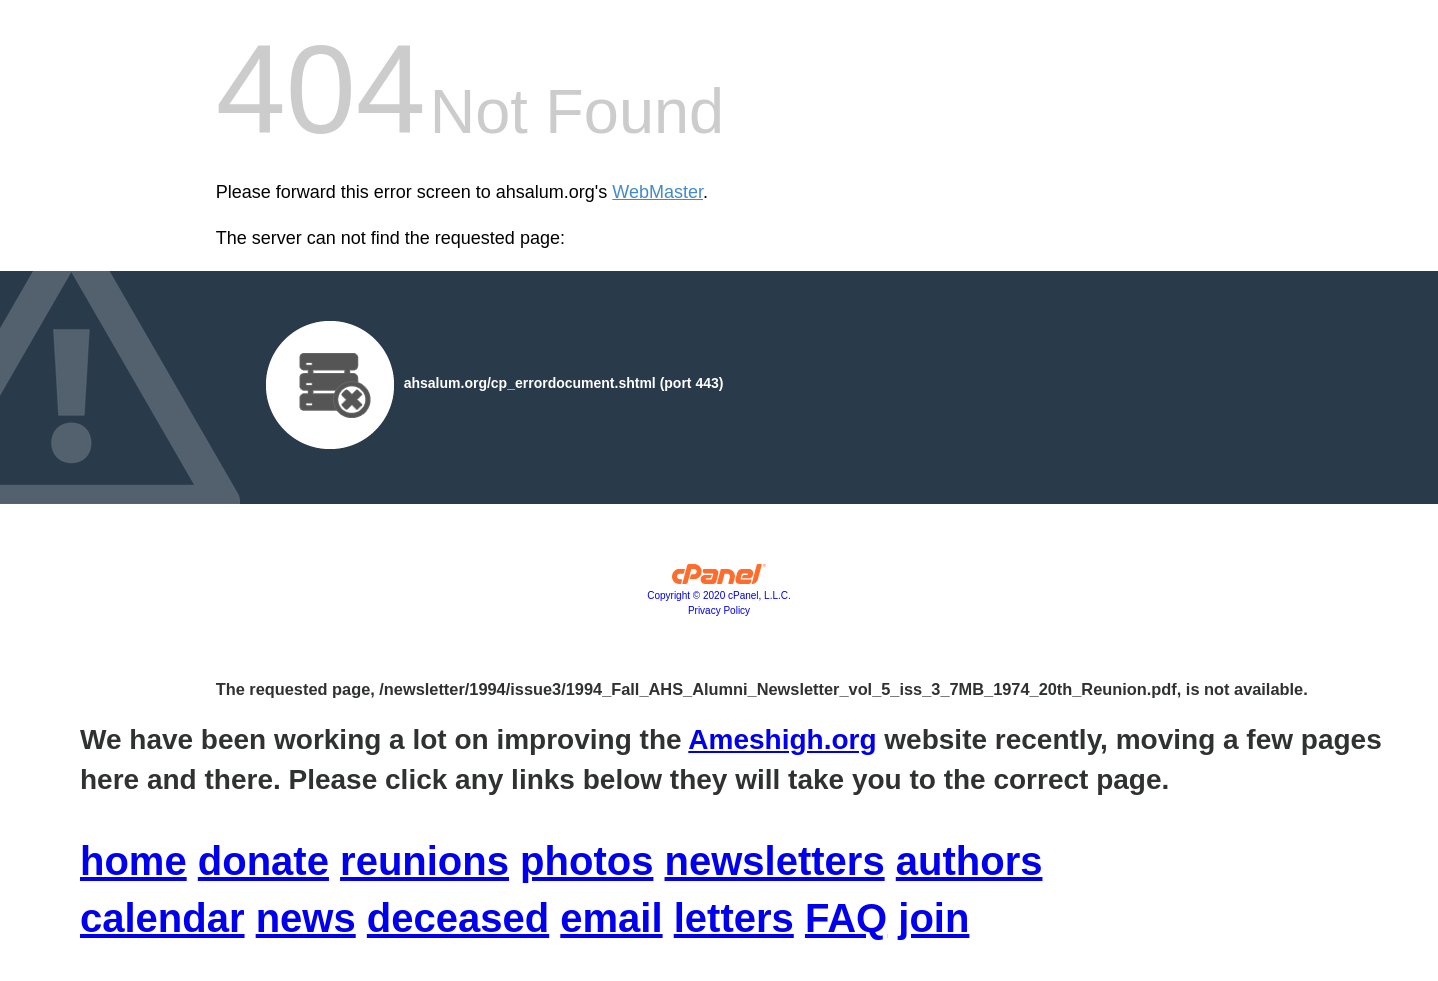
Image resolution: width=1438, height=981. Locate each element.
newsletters (775, 861)
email (611, 918)
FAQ (846, 918)
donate (263, 861)
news (306, 918)
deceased (458, 918)
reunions (424, 861)
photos (586, 861)
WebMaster (657, 192)
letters (734, 918)
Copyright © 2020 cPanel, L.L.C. (719, 595)
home (133, 861)
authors (969, 861)
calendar (162, 918)
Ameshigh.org (782, 739)
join (933, 918)
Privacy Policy (719, 610)
